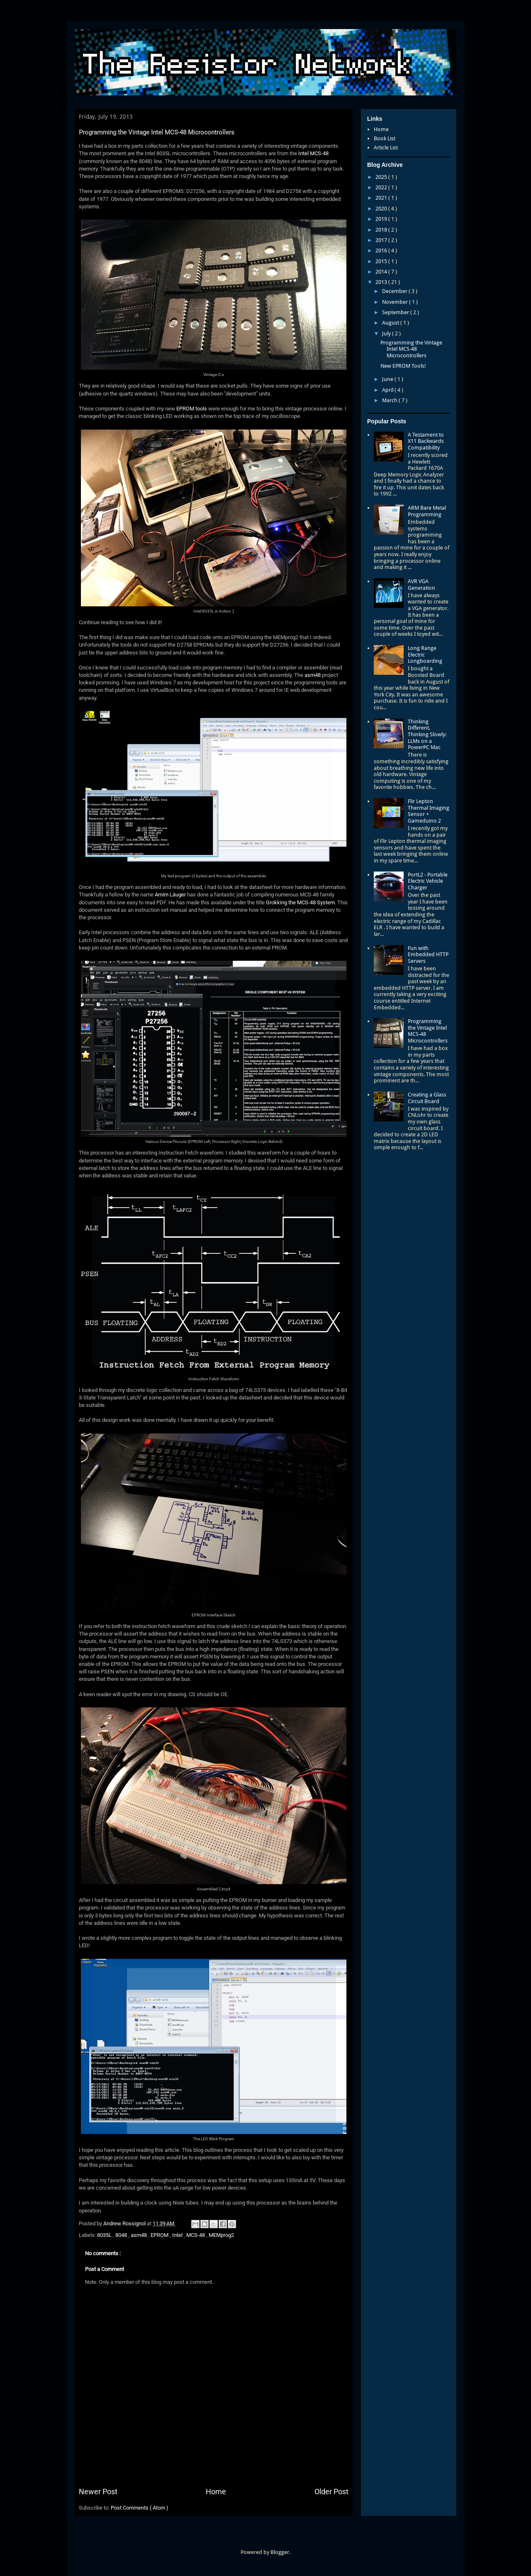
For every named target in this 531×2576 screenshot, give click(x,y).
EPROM (160, 2235)
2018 (381, 230)
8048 (121, 2235)
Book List (384, 138)
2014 (381, 272)
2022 (381, 187)
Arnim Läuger (170, 894)
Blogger (279, 2552)
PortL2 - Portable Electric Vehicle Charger (428, 881)
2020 (381, 208)
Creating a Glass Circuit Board (427, 1097)
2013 (381, 282)
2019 (381, 219)
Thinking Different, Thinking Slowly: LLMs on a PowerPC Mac (427, 734)
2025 (381, 177)
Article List (386, 147)
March (390, 400)
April (388, 390)
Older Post (331, 2491)
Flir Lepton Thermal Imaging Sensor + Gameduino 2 (428, 811)
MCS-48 (196, 2235)
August (391, 323)
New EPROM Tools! (403, 366)
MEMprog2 (221, 2235)
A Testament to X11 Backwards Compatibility (426, 441)
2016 (381, 250)
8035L (105, 2235)
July (387, 333)
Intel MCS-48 (313, 153)
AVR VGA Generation (421, 584)
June (388, 379)
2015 (381, 261)
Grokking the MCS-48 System (300, 902)
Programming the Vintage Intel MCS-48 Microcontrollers (411, 349)
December (395, 291)
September (396, 312)
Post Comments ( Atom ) (139, 2508)
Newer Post (98, 2491)
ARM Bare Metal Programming (427, 511)
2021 (381, 198)
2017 (381, 240)
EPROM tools (191, 408)
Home (216, 2491)
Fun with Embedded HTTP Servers (428, 954)
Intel (178, 2235)
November (395, 302)
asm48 (312, 675)
